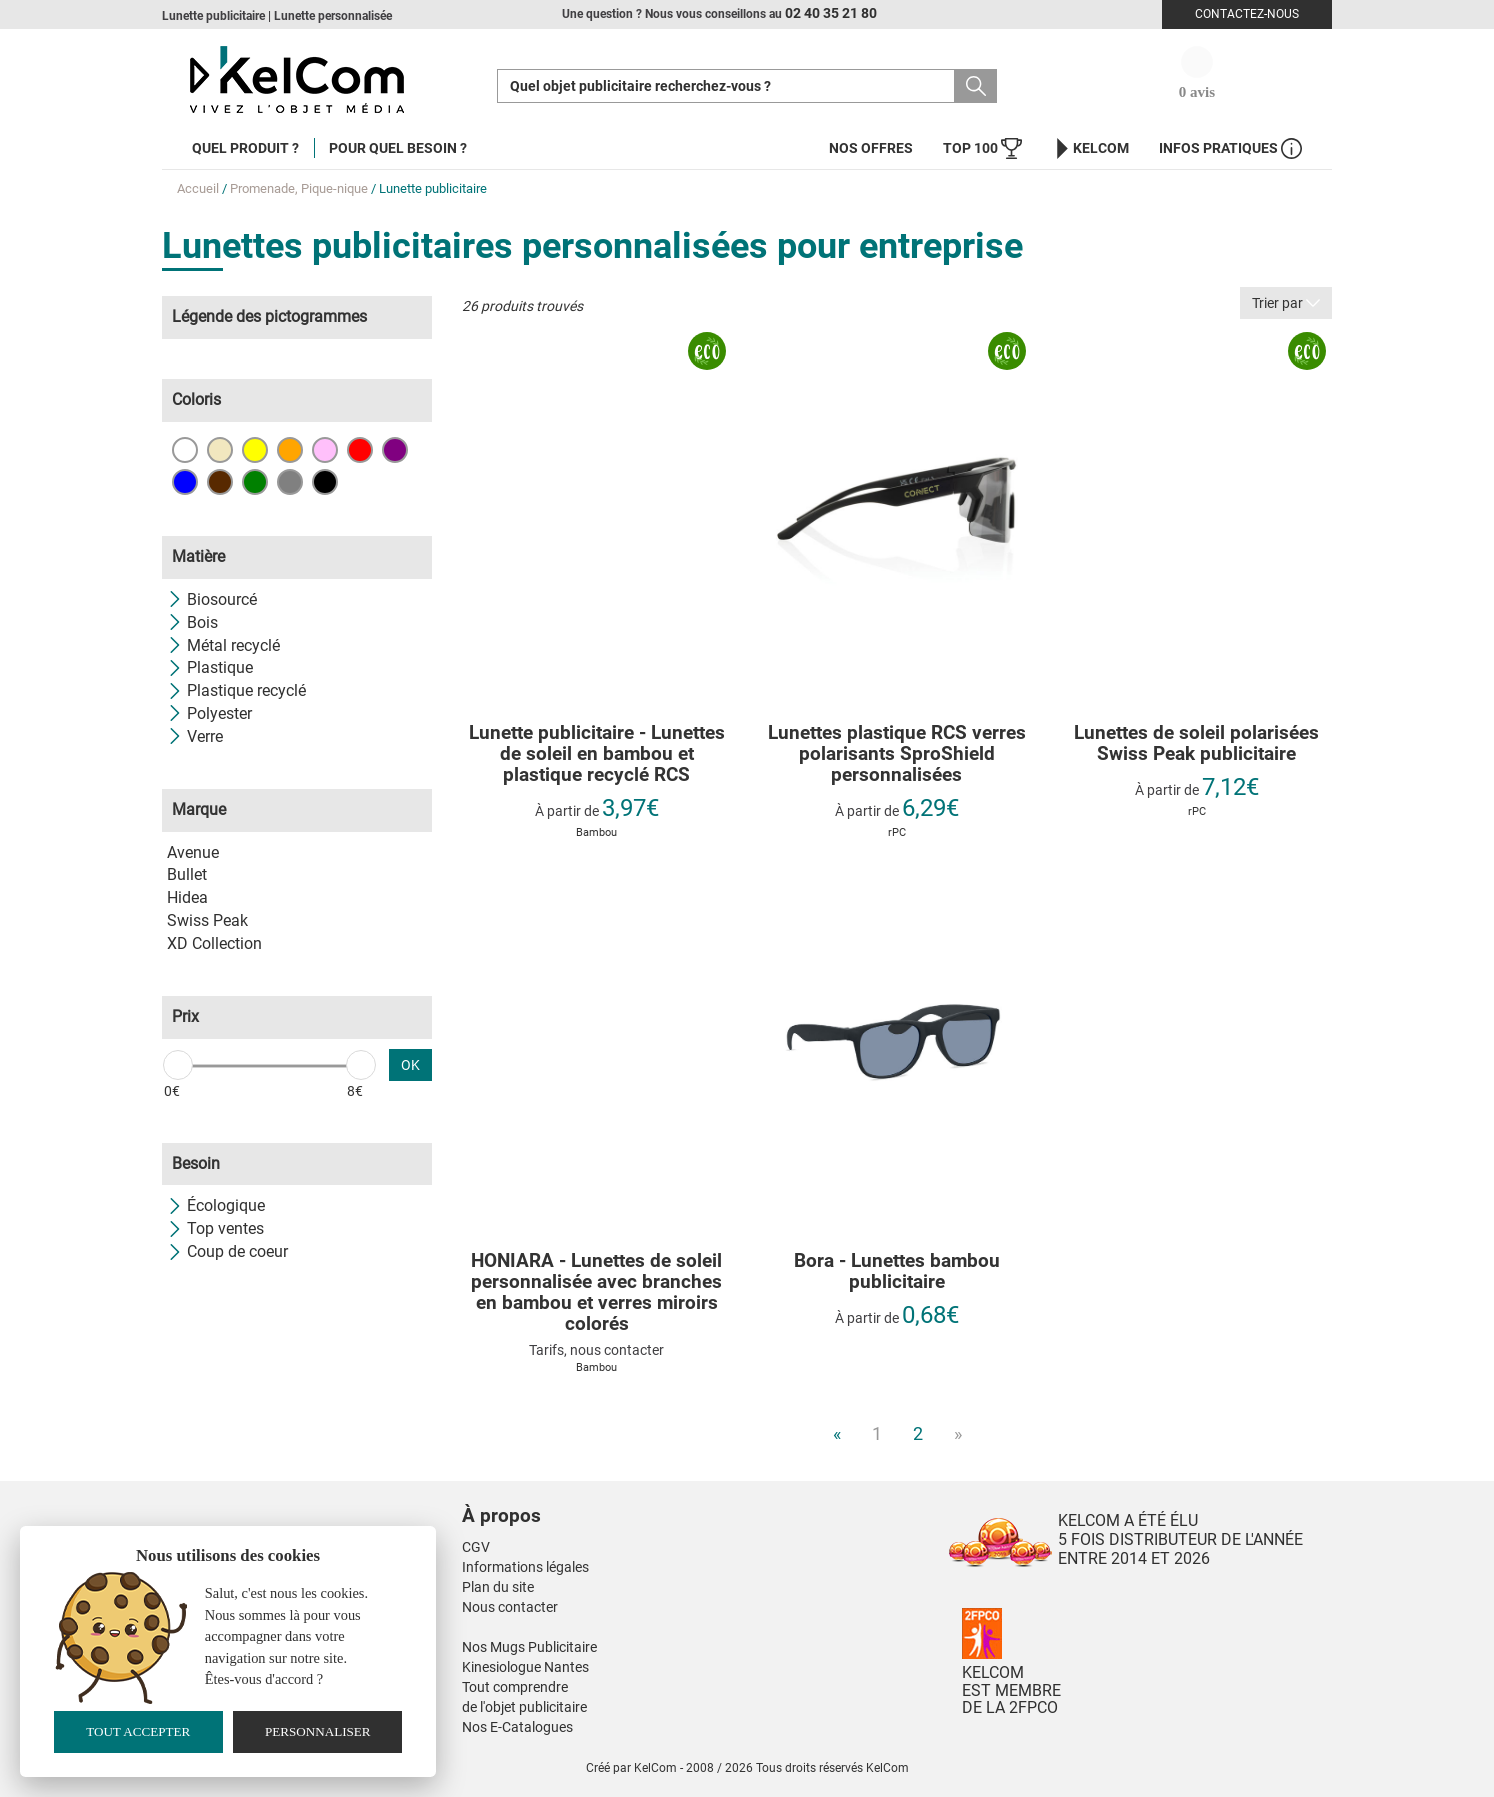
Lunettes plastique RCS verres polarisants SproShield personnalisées (897, 754)
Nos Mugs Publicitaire (529, 1647)
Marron (220, 482)
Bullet (187, 874)
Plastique (210, 667)
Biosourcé (212, 599)
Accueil (198, 188)
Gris (290, 482)
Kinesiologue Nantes (525, 1667)
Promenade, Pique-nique (299, 188)
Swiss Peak (207, 920)
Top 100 (982, 148)
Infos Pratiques (1230, 148)
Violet (395, 450)
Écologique (216, 1205)
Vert (255, 482)
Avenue (193, 852)
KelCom (1090, 148)
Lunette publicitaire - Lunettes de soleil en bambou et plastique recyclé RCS (597, 754)
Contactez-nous (1247, 14)
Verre (195, 736)
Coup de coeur (227, 1251)
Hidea (187, 897)
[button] (622, 1496)
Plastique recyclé (236, 690)
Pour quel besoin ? (398, 148)
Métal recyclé (223, 645)
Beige (220, 450)
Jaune (255, 450)
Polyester (209, 713)
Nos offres (871, 148)
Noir (325, 482)
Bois (192, 622)
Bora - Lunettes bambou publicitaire (897, 1272)
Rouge (360, 450)
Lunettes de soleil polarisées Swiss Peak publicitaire (1196, 744)
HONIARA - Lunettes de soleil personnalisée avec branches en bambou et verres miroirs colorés (596, 1293)
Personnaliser (318, 1731)
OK (410, 1065)
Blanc (185, 450)
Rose (325, 450)
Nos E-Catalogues (517, 1727)
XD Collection (214, 943)
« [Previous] (837, 1433)
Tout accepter (138, 1731)
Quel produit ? (245, 148)
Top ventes (215, 1228)
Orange (290, 450)
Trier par (1286, 303)
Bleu (185, 482)
